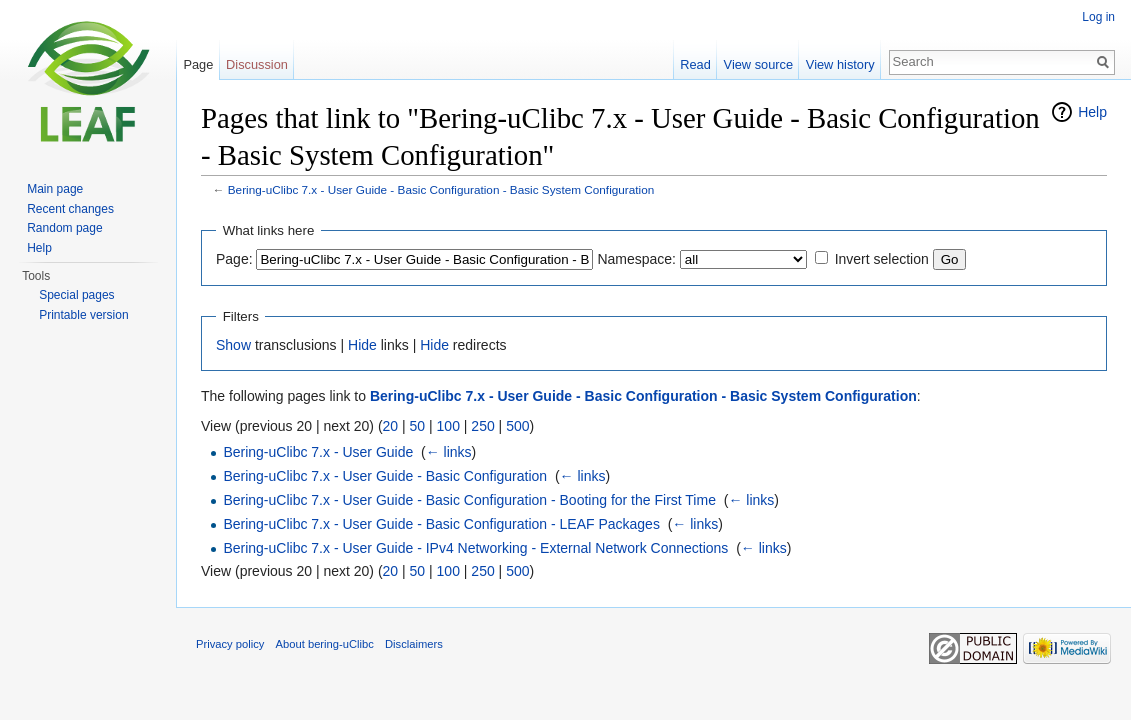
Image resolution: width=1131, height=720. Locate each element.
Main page (55, 189)
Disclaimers (414, 644)
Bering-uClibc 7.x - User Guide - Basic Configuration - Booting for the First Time (469, 500)
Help (1092, 112)
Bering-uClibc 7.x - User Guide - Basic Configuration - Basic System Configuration (441, 189)
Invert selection (882, 259)
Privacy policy (230, 644)
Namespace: (636, 259)
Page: (234, 259)
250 (482, 426)
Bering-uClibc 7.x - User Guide (318, 452)
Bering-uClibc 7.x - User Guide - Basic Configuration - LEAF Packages (441, 524)
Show (233, 345)
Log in (1098, 17)
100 (448, 426)
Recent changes (70, 209)
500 (517, 426)
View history (840, 64)
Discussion (257, 64)
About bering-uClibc (325, 644)
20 (391, 426)
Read (695, 64)
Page (198, 64)
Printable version (83, 315)
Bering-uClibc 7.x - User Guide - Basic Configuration (385, 476)
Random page (64, 228)
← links (449, 452)
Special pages (76, 295)
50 (418, 426)
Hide (362, 345)
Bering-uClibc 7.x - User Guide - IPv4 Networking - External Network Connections (475, 548)
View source (758, 64)
